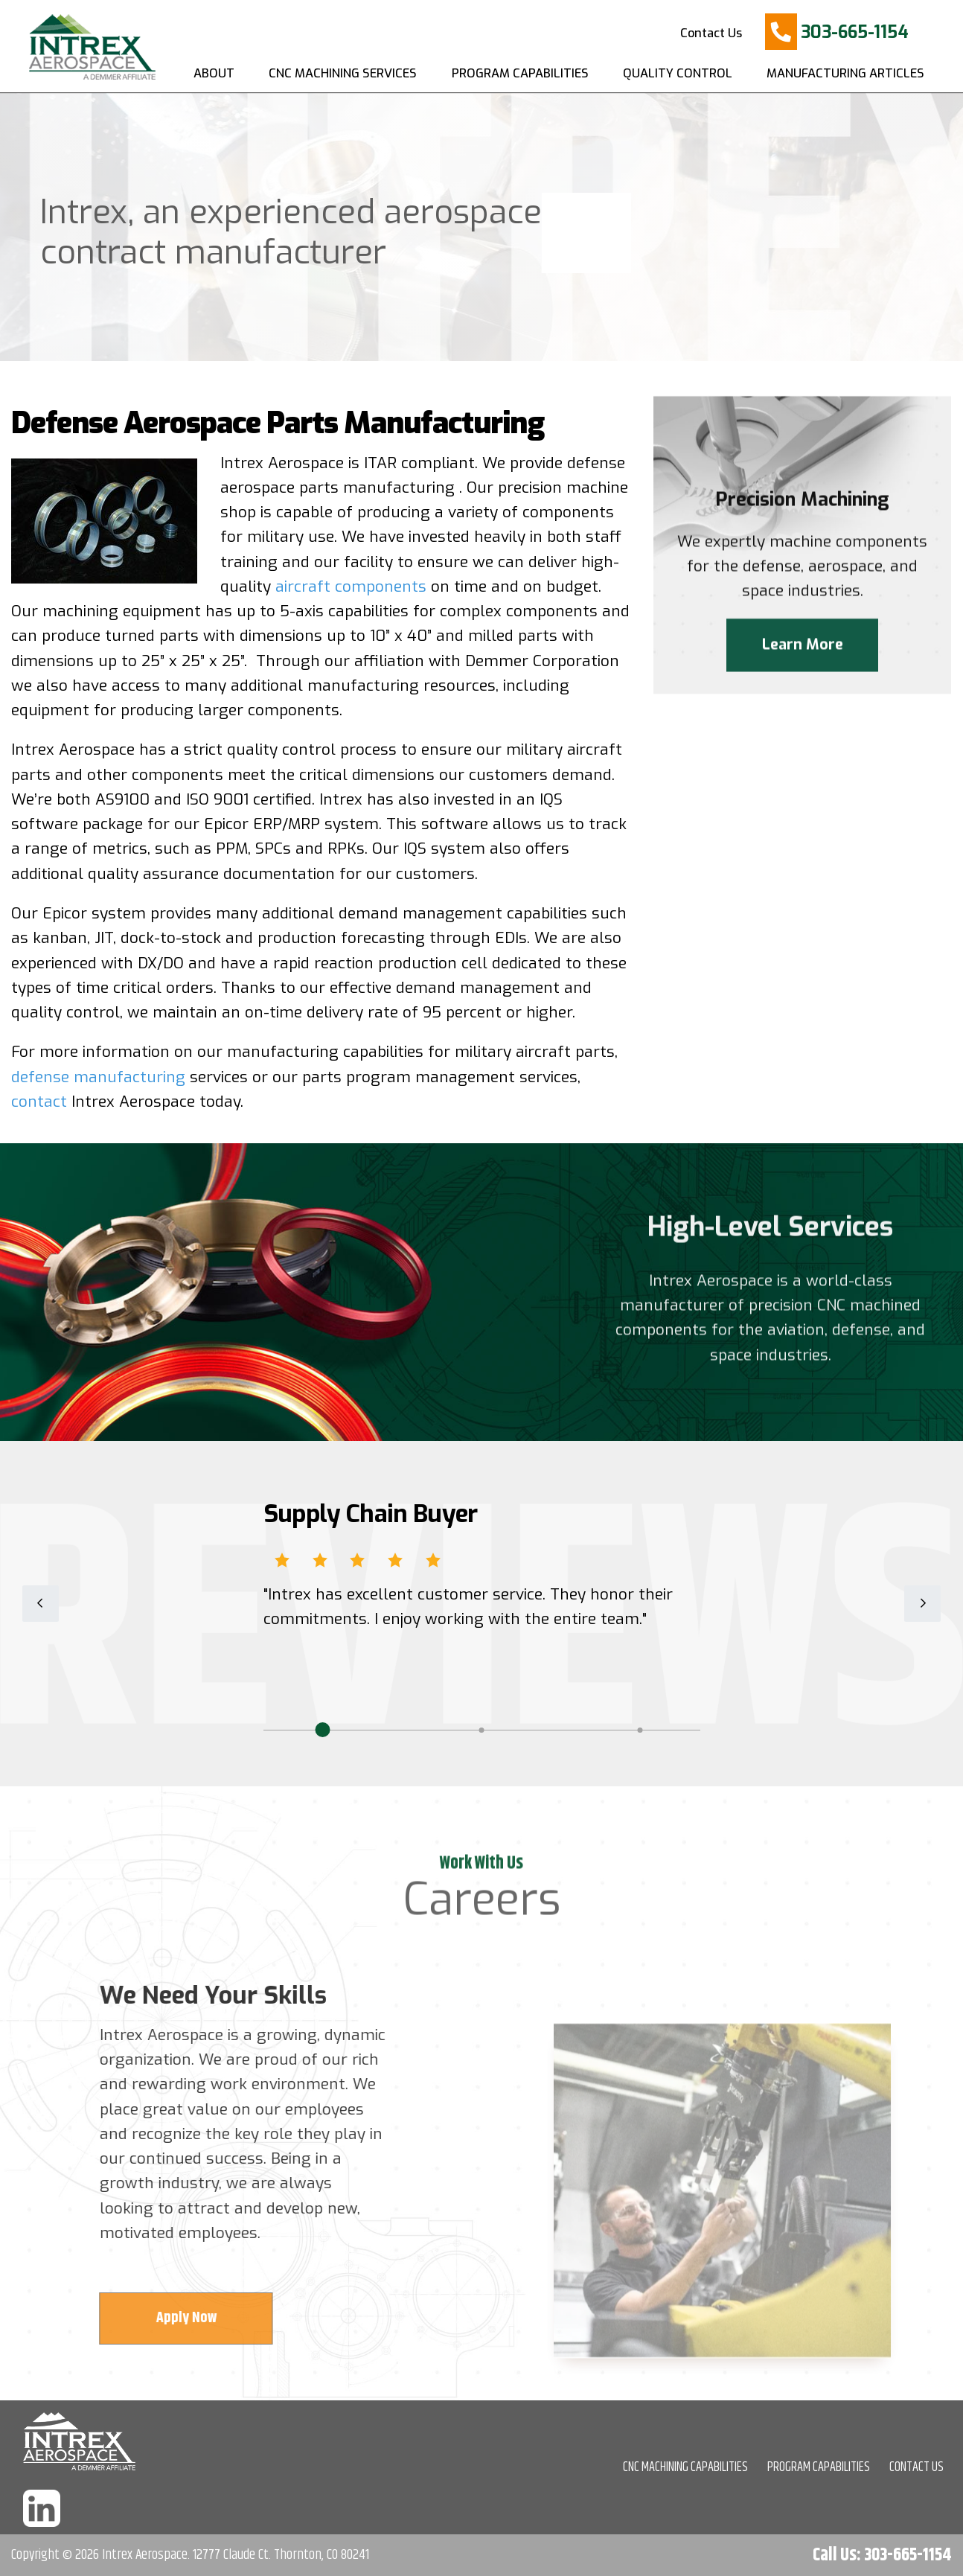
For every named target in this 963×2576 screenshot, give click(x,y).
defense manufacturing (98, 1077)
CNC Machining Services (343, 73)
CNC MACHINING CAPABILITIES (685, 2467)
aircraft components (350, 586)
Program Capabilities (520, 73)
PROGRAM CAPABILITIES (818, 2467)
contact (39, 1101)
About (213, 73)
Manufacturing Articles (845, 73)
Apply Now (191, 2318)
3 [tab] (640, 1729)
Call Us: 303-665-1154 (882, 2555)
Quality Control (677, 73)
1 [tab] (322, 1729)
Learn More (802, 647)
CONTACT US (916, 2467)
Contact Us (711, 33)
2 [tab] (481, 1729)
